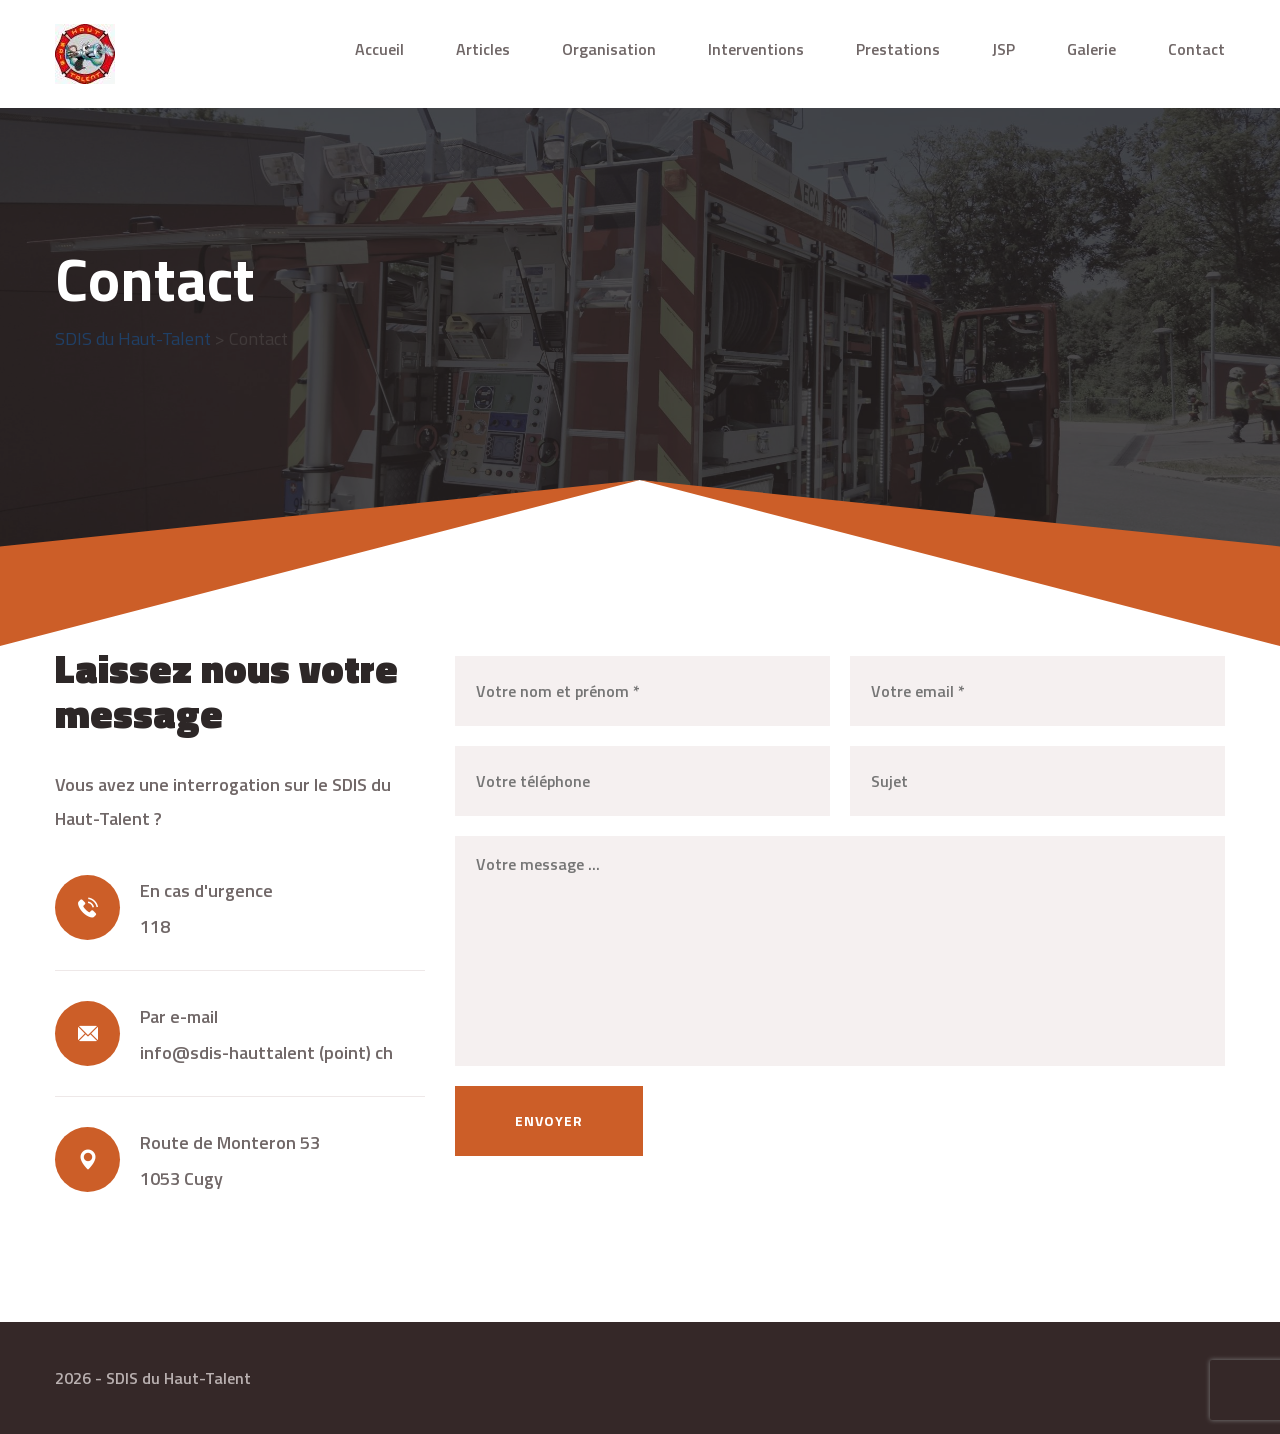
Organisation (609, 49)
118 (155, 926)
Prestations (898, 49)
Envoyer (549, 1120)
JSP (1003, 49)
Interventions (756, 49)
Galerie (1091, 49)
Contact (1196, 49)
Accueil (379, 49)
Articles (483, 49)
